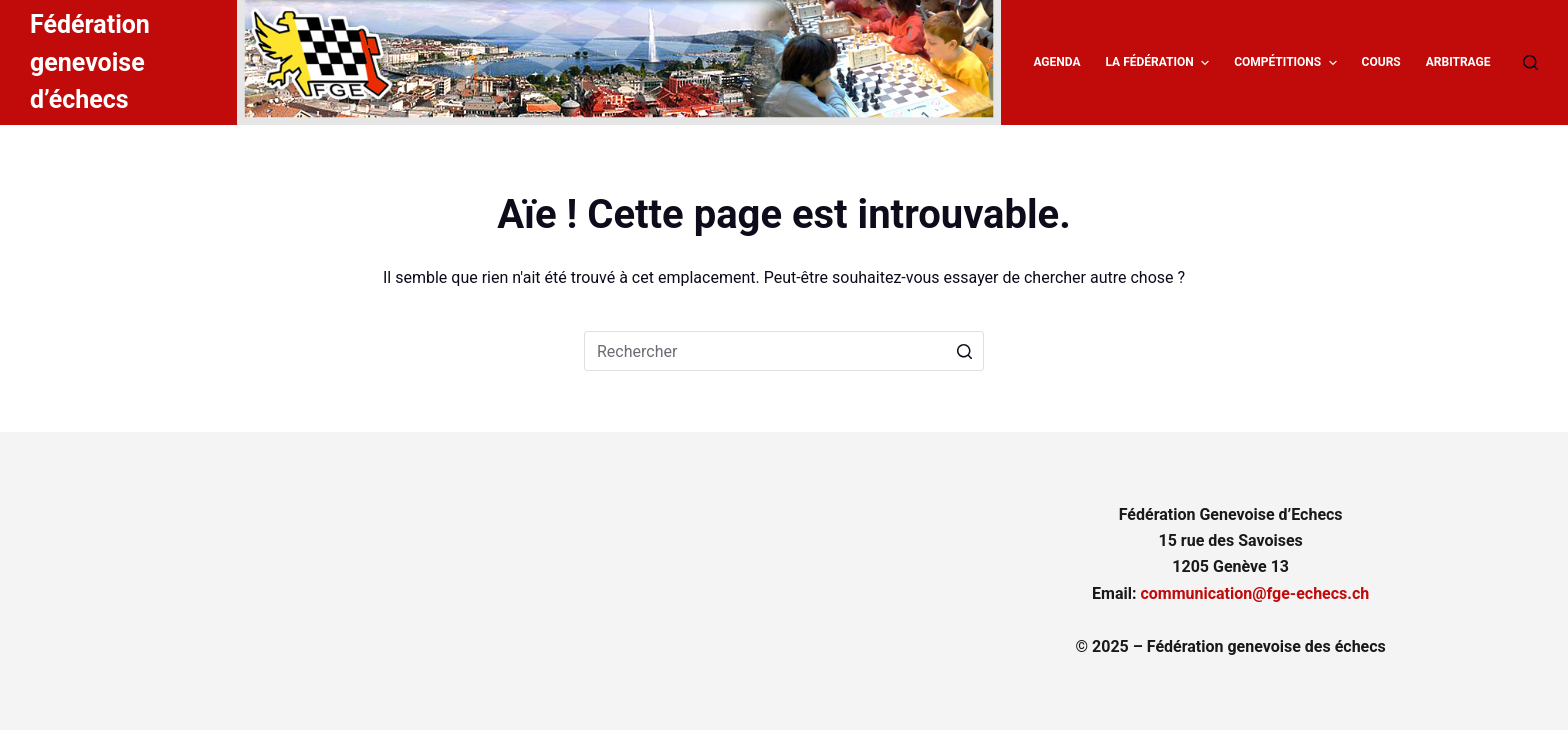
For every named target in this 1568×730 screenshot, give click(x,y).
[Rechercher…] (784, 351)
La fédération (1159, 63)
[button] (1205, 63)
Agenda (1056, 62)
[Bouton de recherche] (964, 351)
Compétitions (1287, 63)
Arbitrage (1458, 62)
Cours (1381, 62)
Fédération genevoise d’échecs (90, 62)
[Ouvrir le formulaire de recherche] (1530, 62)
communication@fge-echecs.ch (1254, 593)
